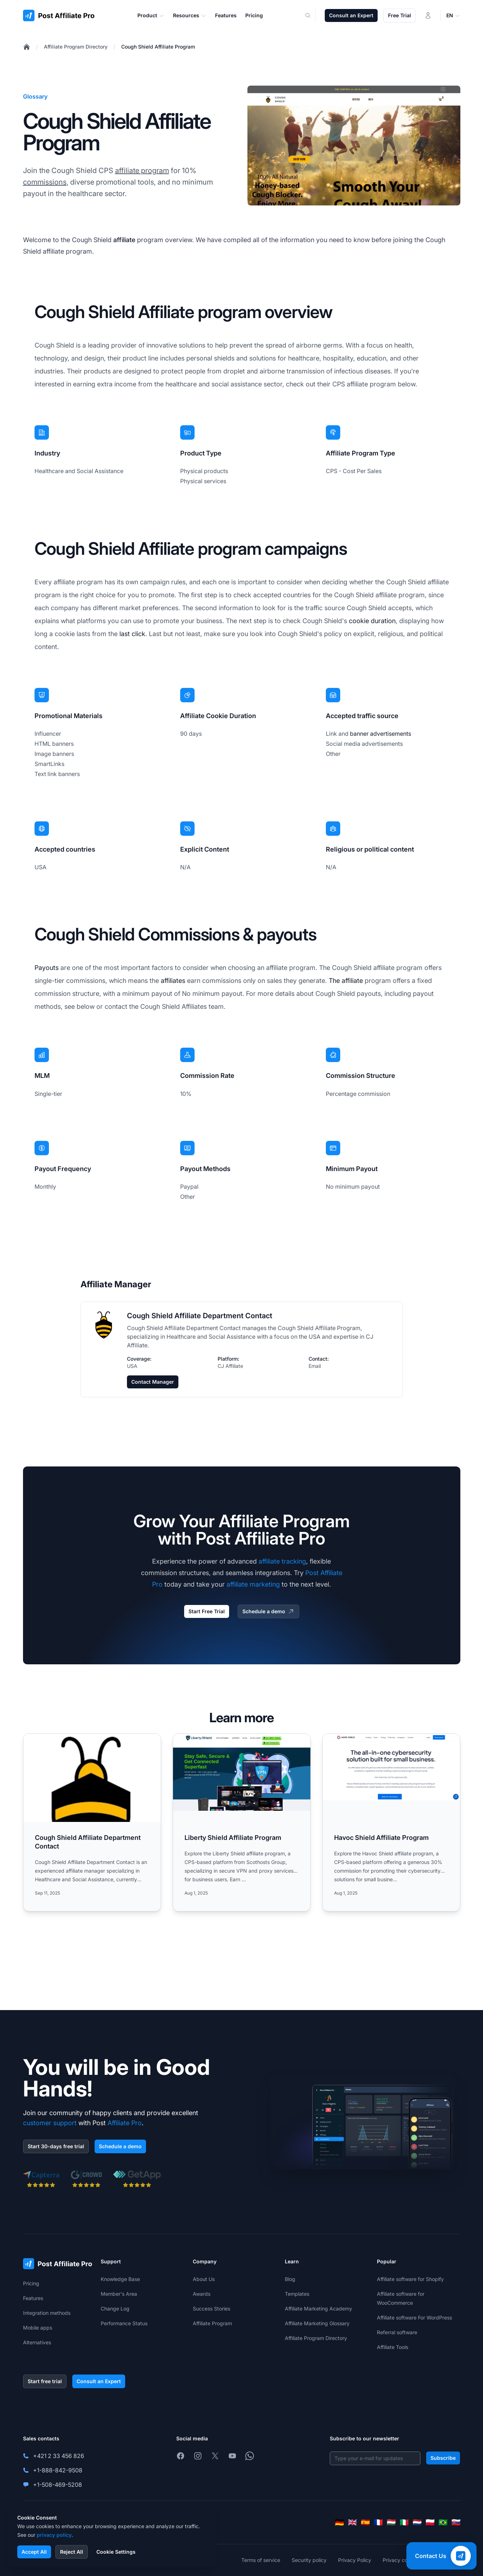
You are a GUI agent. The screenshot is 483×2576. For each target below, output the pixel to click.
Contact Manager (152, 1382)
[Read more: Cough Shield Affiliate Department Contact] (92, 1822)
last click (132, 634)
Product (150, 15)
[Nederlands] (417, 2522)
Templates (297, 2294)
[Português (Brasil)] (443, 2522)
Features (33, 2298)
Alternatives (37, 2342)
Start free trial (45, 2381)
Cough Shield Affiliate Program (158, 47)
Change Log (115, 2308)
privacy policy (54, 2535)
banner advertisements (380, 733)
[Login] (428, 15)
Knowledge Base (120, 2279)
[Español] (365, 2522)
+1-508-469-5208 (57, 2484)
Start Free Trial (206, 1611)
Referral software (397, 2332)
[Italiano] (404, 2522)
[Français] (378, 2522)
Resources (189, 15)
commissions (45, 182)
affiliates (173, 980)
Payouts (47, 967)
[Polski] (430, 2522)
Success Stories (211, 2308)
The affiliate (346, 980)
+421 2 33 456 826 (58, 2455)
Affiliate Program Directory (76, 47)
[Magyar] (391, 2522)
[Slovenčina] (456, 2522)
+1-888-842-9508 (57, 2470)
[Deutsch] (339, 2522)
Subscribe (443, 2458)
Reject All (71, 2552)
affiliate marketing (253, 1584)
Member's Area (119, 2294)
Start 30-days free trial (56, 2146)
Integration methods (46, 2313)
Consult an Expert (351, 15)
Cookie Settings (116, 2552)
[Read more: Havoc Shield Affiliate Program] (391, 1822)
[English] (352, 2522)
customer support (50, 2123)
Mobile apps (37, 2328)
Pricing (31, 2283)
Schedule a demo (268, 1611)
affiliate (124, 240)
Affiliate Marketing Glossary (317, 2323)
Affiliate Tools (392, 2347)
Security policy (309, 2560)
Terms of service (260, 2560)
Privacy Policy (354, 2560)
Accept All (34, 2552)
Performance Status (124, 2323)
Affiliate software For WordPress (414, 2317)
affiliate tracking (282, 1561)
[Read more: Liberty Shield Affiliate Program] (241, 1822)
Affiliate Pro (125, 2123)
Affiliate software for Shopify (410, 2279)
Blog (290, 2279)
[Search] (312, 15)
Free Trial (399, 15)
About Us (204, 2279)
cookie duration (372, 621)
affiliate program (142, 170)
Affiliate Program (212, 2323)
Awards (201, 2294)
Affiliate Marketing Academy (318, 2308)
